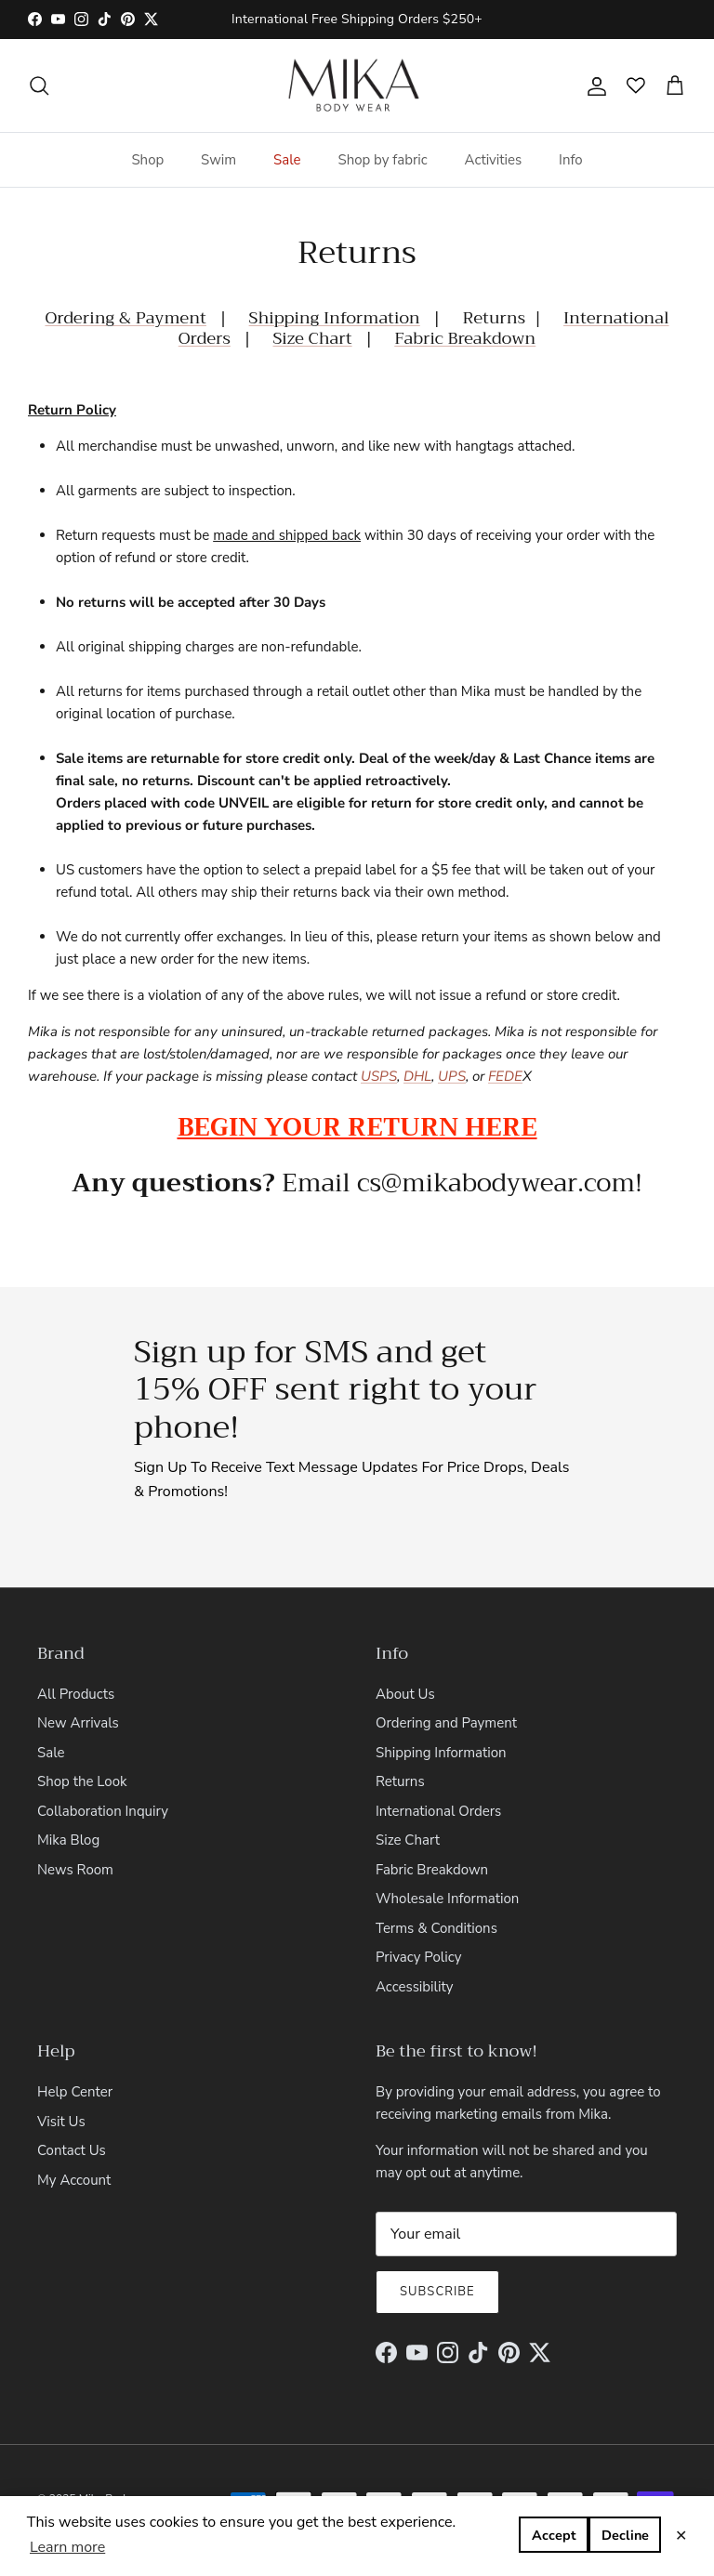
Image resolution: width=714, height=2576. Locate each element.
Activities (493, 159)
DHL (417, 1076)
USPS (379, 1076)
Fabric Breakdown (394, 338)
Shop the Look (82, 1744)
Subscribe (439, 2254)
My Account (73, 2141)
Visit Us (61, 2083)
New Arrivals (75, 1685)
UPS (452, 1076)
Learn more (68, 2547)
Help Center (74, 2053)
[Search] (39, 85)
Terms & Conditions (436, 1890)
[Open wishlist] (645, 85)
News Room (75, 1831)
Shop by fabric (384, 159)
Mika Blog (68, 1802)
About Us (404, 1655)
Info (569, 159)
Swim (220, 159)
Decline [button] (548, 2536)
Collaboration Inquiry (101, 1773)
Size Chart (408, 1802)
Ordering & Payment (105, 318)
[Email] (526, 2196)
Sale (288, 159)
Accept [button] (626, 2536)
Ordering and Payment (446, 1685)
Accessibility (414, 1948)
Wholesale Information (445, 1861)
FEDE (505, 1076)
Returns (400, 1744)
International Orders (545, 318)
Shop (149, 159)
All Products (74, 1655)
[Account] (593, 85)
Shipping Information (284, 318)
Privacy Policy (419, 1919)
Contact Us (71, 2112)
